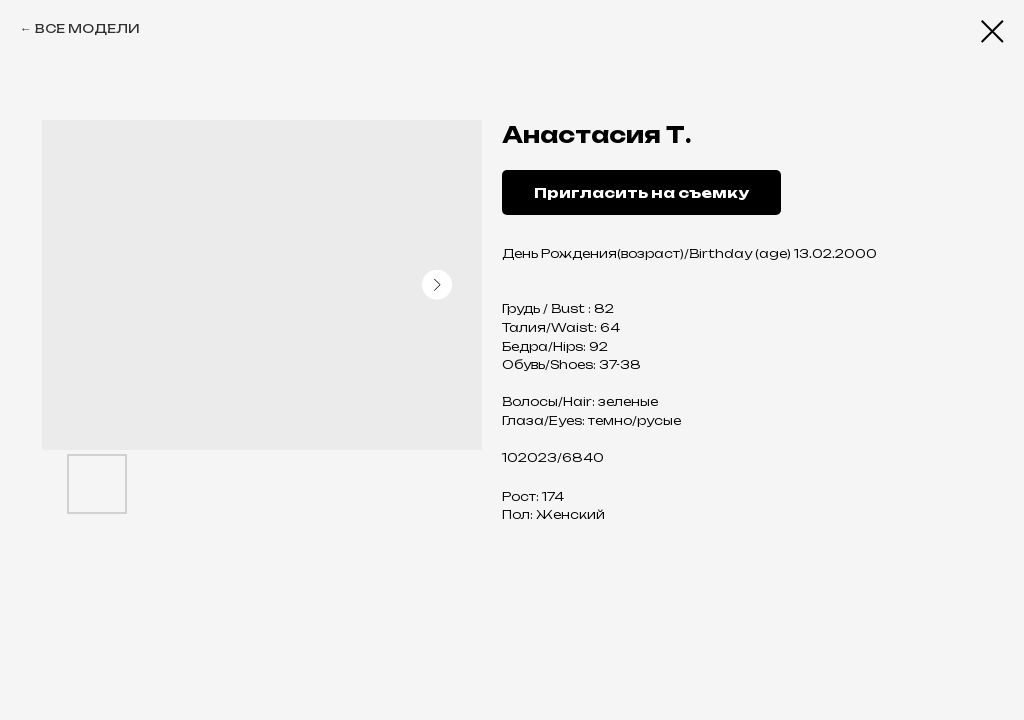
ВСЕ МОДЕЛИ (87, 28)
